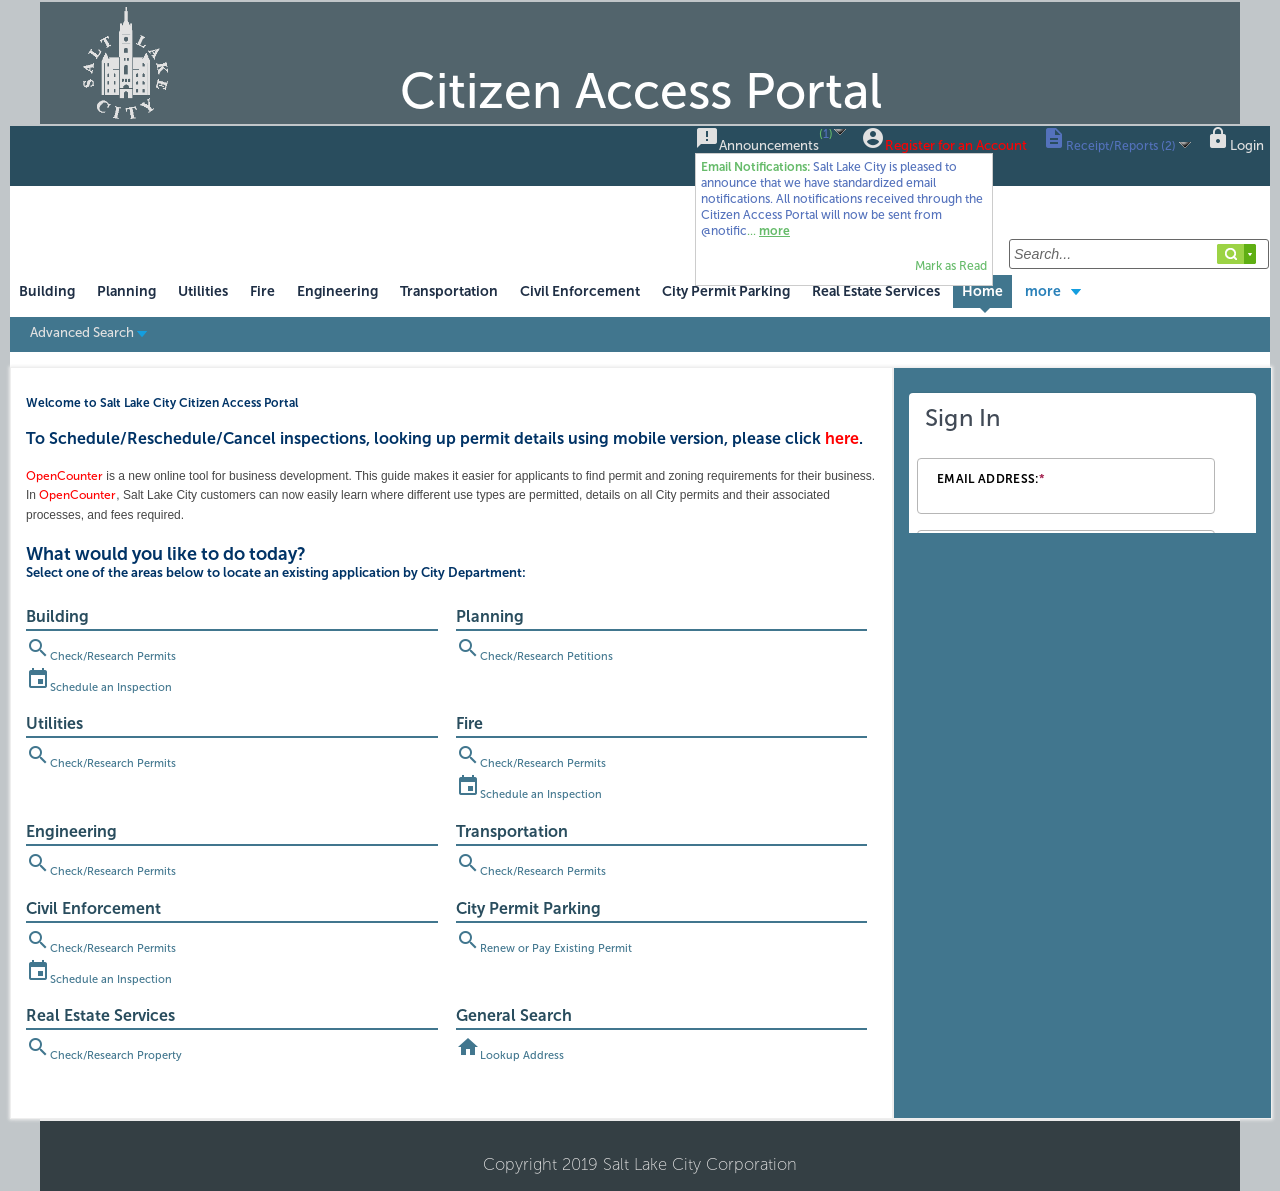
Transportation (449, 291)
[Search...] (1139, 254)
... (842, 199)
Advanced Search (88, 332)
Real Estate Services (876, 291)
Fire (262, 291)
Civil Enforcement (580, 291)
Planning (126, 291)
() (826, 134)
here (842, 438)
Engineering (337, 291)
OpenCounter (64, 476)
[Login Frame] (1082, 463)
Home (982, 291)
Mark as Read (951, 266)
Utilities (203, 291)
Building (47, 291)
